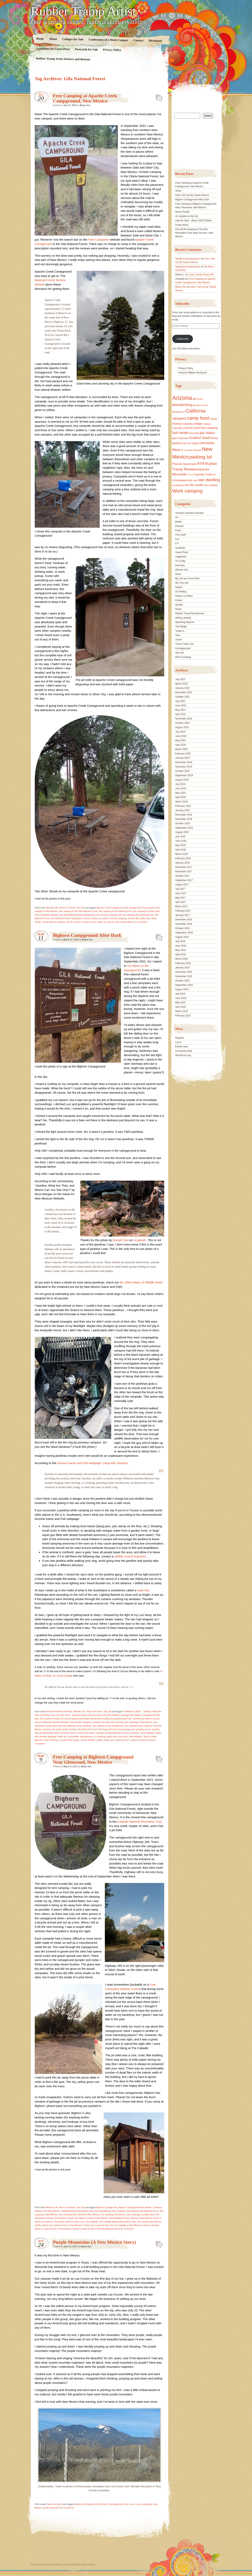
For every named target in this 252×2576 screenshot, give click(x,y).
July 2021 (180, 701)
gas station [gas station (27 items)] (207, 433)
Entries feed (181, 1046)
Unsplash (139, 1240)
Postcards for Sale (86, 49)
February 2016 (183, 963)
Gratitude (180, 548)
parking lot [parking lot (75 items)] (200, 457)
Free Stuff (180, 534)
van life (69, 922)
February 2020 (183, 753)
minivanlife (73, 1736)
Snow (178, 190)
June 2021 (180, 705)
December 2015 (183, 972)
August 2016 (181, 937)
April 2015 (180, 1007)
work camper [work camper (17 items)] (211, 485)
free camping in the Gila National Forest (78, 911)
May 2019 (180, 793)
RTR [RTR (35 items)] (200, 464)
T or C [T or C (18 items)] (190, 474)
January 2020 (182, 758)
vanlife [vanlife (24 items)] (199, 485)
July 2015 (180, 993)
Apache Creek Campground (109, 907)
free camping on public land (146, 911)
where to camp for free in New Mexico (115, 922)
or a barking (99, 1736)
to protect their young (69, 1740)
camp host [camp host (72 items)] (198, 418)
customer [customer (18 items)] (188, 428)
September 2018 (184, 827)
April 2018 (180, 849)
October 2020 (182, 723)
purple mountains (51, 2508)
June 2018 (180, 841)
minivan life (133, 918)
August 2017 (181, 884)
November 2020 (183, 718)
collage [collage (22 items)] (197, 423)
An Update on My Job (186, 216)
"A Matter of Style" (132, 1711)
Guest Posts (181, 552)
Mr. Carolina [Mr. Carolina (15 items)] (187, 450)
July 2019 (180, 784)
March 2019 (181, 801)
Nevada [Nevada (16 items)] (197, 450)
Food (178, 530)
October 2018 (182, 823)
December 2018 (183, 814)
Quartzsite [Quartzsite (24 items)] (189, 464)
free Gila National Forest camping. (74, 1726)
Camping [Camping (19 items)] (187, 423)
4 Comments (68, 2508)
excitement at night (101, 1722)
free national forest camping (138, 1726)
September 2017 (184, 880)
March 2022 (181, 683)
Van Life (80, 907)
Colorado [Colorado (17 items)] (177, 428)
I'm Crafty (180, 561)
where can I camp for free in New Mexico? (62, 2225)
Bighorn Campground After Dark (87, 935)
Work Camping (183, 657)
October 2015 (182, 980)
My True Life (181, 582)
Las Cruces (135, 2504)
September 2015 (184, 985)
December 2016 (183, 919)
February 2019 (183, 806)
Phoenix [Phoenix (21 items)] (177, 464)
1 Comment (141, 922)
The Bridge (181, 626)
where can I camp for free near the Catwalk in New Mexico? (113, 2225)
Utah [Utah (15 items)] (195, 480)
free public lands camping (64, 1729)
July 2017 (180, 889)
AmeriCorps (102, 2504)
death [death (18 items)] (197, 428)
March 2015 (181, 1011)
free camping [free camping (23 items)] (209, 427)
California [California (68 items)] (196, 411)
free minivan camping (106, 915)
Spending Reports (184, 622)
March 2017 (181, 906)
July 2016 (180, 941)
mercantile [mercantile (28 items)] (207, 443)
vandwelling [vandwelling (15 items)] (178, 485)
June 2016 (180, 945)
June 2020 (180, 736)
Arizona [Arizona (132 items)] (182, 397)
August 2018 (181, 832)
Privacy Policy (112, 50)
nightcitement (86, 1736)
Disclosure (155, 40)
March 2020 (181, 749)
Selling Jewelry (183, 617)
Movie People (182, 211)
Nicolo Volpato (88, 2564)
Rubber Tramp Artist (83, 11)
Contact (138, 40)
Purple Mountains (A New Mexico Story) (94, 2242)
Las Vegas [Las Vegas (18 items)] (193, 443)
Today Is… (180, 631)
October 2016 (182, 928)
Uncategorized (182, 648)
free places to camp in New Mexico (91, 2218)
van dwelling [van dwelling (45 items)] (209, 480)
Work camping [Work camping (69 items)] (187, 491)
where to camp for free (85, 922)
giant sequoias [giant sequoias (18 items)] (180, 438)
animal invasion (79, 1715)
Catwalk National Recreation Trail (139, 1821)
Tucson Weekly (87, 1740)
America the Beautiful (84, 2504)
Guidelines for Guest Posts (53, 49)
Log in (178, 1042)
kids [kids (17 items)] (184, 443)
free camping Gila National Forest (142, 2211)
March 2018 (181, 854)
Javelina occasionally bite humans (112, 1733)
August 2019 (181, 779)
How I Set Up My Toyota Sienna (192, 195)
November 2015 (183, 976)
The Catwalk (92, 2221)
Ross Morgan (135, 1736)
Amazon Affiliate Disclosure (192, 372)
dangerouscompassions (187, 258)
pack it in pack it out (75, 2221)
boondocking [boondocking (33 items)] (182, 405)
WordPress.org (183, 1055)
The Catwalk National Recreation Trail (117, 2221)
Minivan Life (52, 907)
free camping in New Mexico (138, 1722)
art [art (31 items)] (195, 399)
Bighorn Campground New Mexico (135, 2207)
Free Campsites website (46, 915)
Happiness (180, 556)
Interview (180, 565)
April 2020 (180, 744)
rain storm (123, 1736)
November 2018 (183, 819)
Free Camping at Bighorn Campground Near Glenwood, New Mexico (93, 1759)
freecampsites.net (145, 915)
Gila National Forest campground (67, 918)
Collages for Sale (72, 39)
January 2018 (182, 862)
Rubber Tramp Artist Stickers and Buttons (63, 59)
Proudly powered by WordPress (46, 2564)
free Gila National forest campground (77, 915)
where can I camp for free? (117, 1740)
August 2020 (181, 727)
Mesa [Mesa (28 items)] (176, 449)
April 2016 (180, 954)
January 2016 (182, 967)
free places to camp (63, 2218)
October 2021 (182, 696)
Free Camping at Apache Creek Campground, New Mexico (85, 98)
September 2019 (184, 775)
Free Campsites (98, 239)
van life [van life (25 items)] (189, 485)
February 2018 (183, 858)
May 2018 (180, 845)
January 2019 (182, 810)
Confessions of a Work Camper (108, 40)
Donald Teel (121, 1240)
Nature (178, 587)
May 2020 (180, 740)
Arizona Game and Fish (99, 1715)
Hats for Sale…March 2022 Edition (193, 220)
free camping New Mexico (113, 2214)
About (53, 38)
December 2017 (183, 867)
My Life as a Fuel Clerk (187, 578)
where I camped (151, 2225)
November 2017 (183, 871)
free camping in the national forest (115, 911)
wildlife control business (130, 1556)
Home (40, 38)
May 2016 (180, 950)
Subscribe (182, 338)
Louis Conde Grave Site (201, 274)
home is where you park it (96, 918)
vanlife (99, 1740)
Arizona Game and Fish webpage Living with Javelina (92, 1463)
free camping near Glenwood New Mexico (79, 2214)
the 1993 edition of (141, 1282)
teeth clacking (50, 1740)
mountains (147, 2504)
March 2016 (181, 958)
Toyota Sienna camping (53, 922)
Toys (177, 635)
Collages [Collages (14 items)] (207, 424)
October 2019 (182, 771)
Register (179, 1037)
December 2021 (183, 692)
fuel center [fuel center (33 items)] (180, 433)
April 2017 (180, 902)
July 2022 (180, 679)
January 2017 (182, 915)
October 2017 (182, 875)
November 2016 (183, 924)
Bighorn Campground (122, 1715)
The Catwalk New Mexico (149, 2221)
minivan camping (118, 918)
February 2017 (183, 910)
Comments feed (183, 1051)
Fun (177, 539)
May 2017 (180, 897)
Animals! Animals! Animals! (59, 1711)
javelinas (134, 1733)
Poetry (178, 600)
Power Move (181, 225)
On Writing (180, 591)
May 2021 (180, 710)
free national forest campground (108, 1726)
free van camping (126, 915)
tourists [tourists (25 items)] (200, 474)
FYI (177, 543)
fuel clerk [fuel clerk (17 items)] (194, 433)
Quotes (179, 604)
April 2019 (180, 797)
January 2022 (182, 688)
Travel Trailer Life (184, 644)
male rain (143, 1590)
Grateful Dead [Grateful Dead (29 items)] (199, 438)
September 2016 (184, 932)
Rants (178, 609)
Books (178, 521)
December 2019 (183, 762)
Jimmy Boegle (147, 1733)
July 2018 (180, 836)
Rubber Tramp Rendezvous (189, 613)
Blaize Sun (85, 105)
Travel (178, 639)
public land (145, 918)
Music (178, 574)
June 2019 (180, 788)
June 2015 (180, 998)
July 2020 (180, 731)
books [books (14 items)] (200, 399)
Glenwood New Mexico (141, 2218)
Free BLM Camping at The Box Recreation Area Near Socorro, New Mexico (194, 233)
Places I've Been (67, 907)
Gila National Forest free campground (116, 1729)
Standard (157, 96)
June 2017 (180, 893)
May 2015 (180, 1002)
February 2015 (183, 1015)
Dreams (179, 526)
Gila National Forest (87, 1729)
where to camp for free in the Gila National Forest (96, 2229)
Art (176, 517)
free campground (133, 907)
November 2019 (183, 766)
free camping (148, 907)
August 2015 (181, 989)
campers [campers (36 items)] (179, 418)
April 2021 (180, 714)
